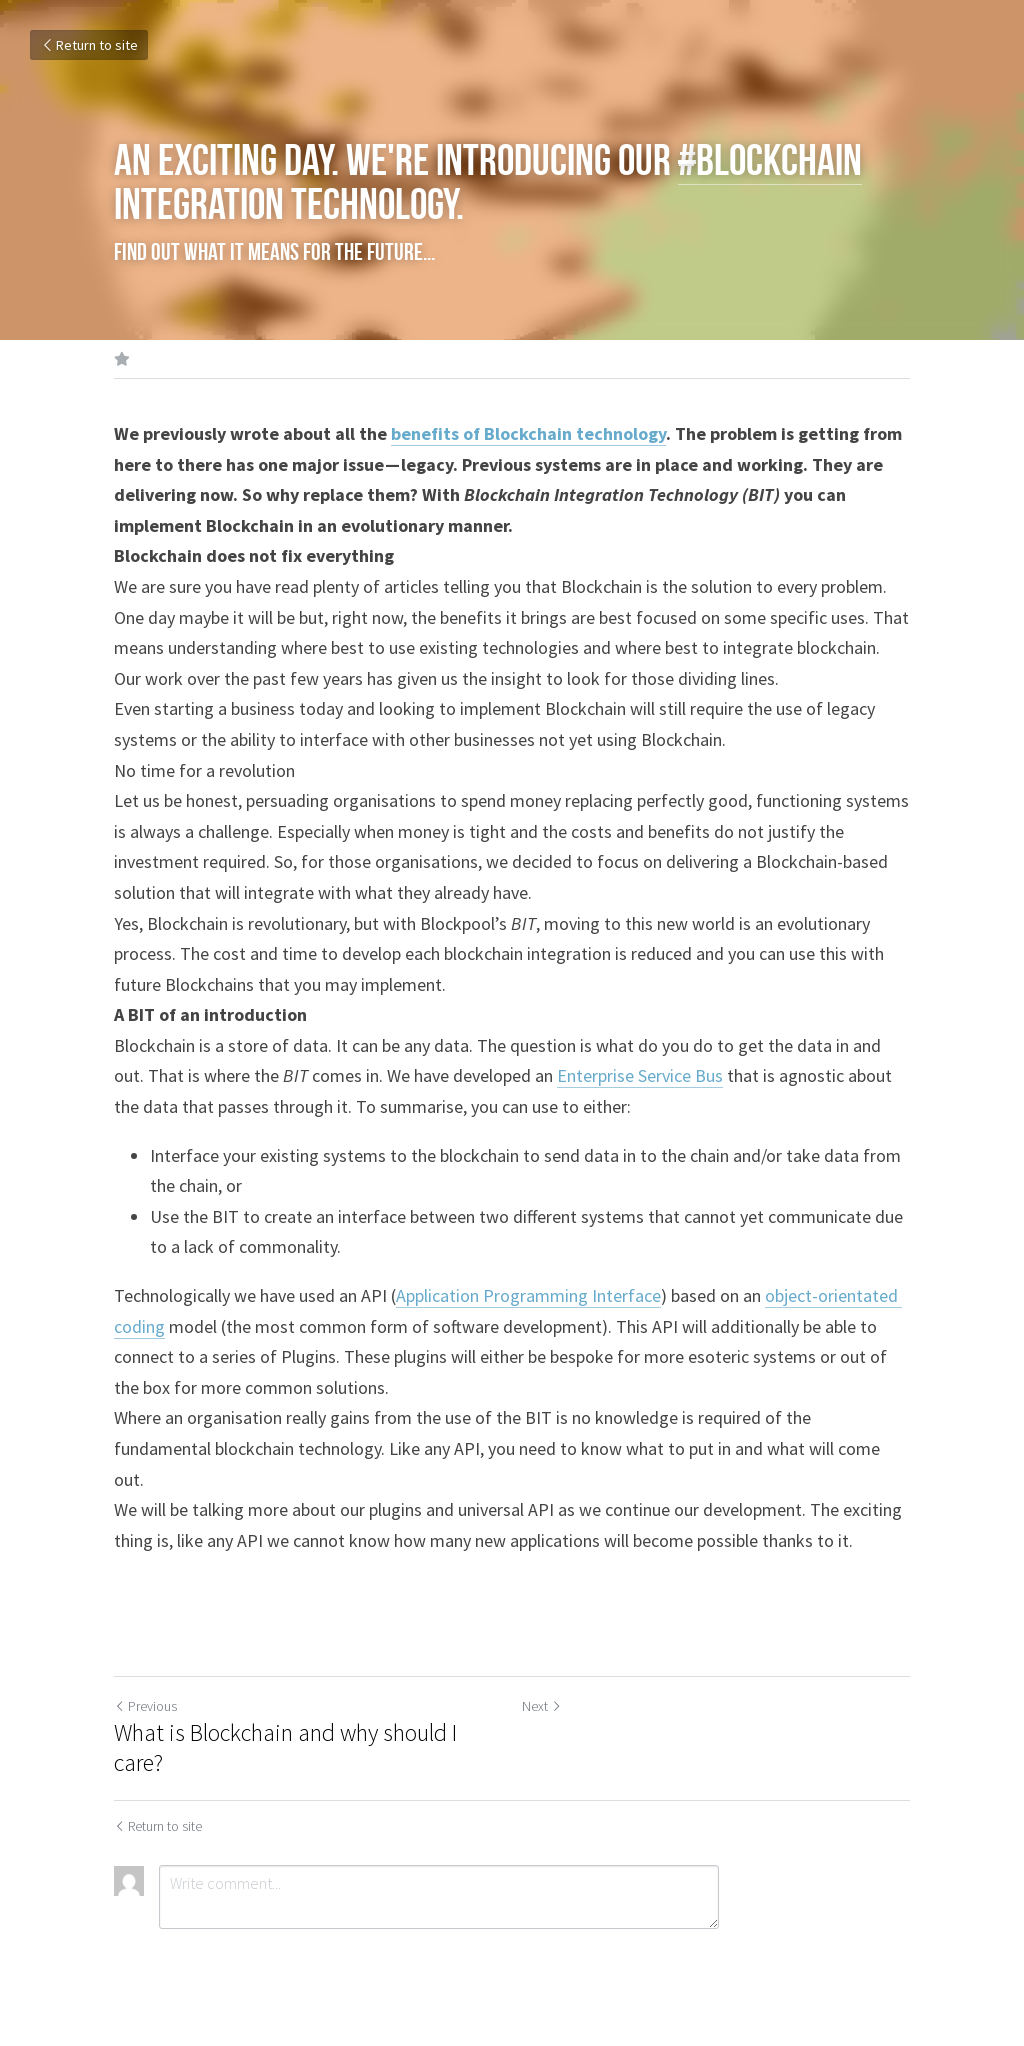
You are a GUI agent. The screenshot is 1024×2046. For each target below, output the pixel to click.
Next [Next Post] (542, 1706)
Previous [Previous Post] (145, 1706)
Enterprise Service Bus (640, 1075)
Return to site (89, 45)
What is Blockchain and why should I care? (285, 1748)
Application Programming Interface (528, 1295)
